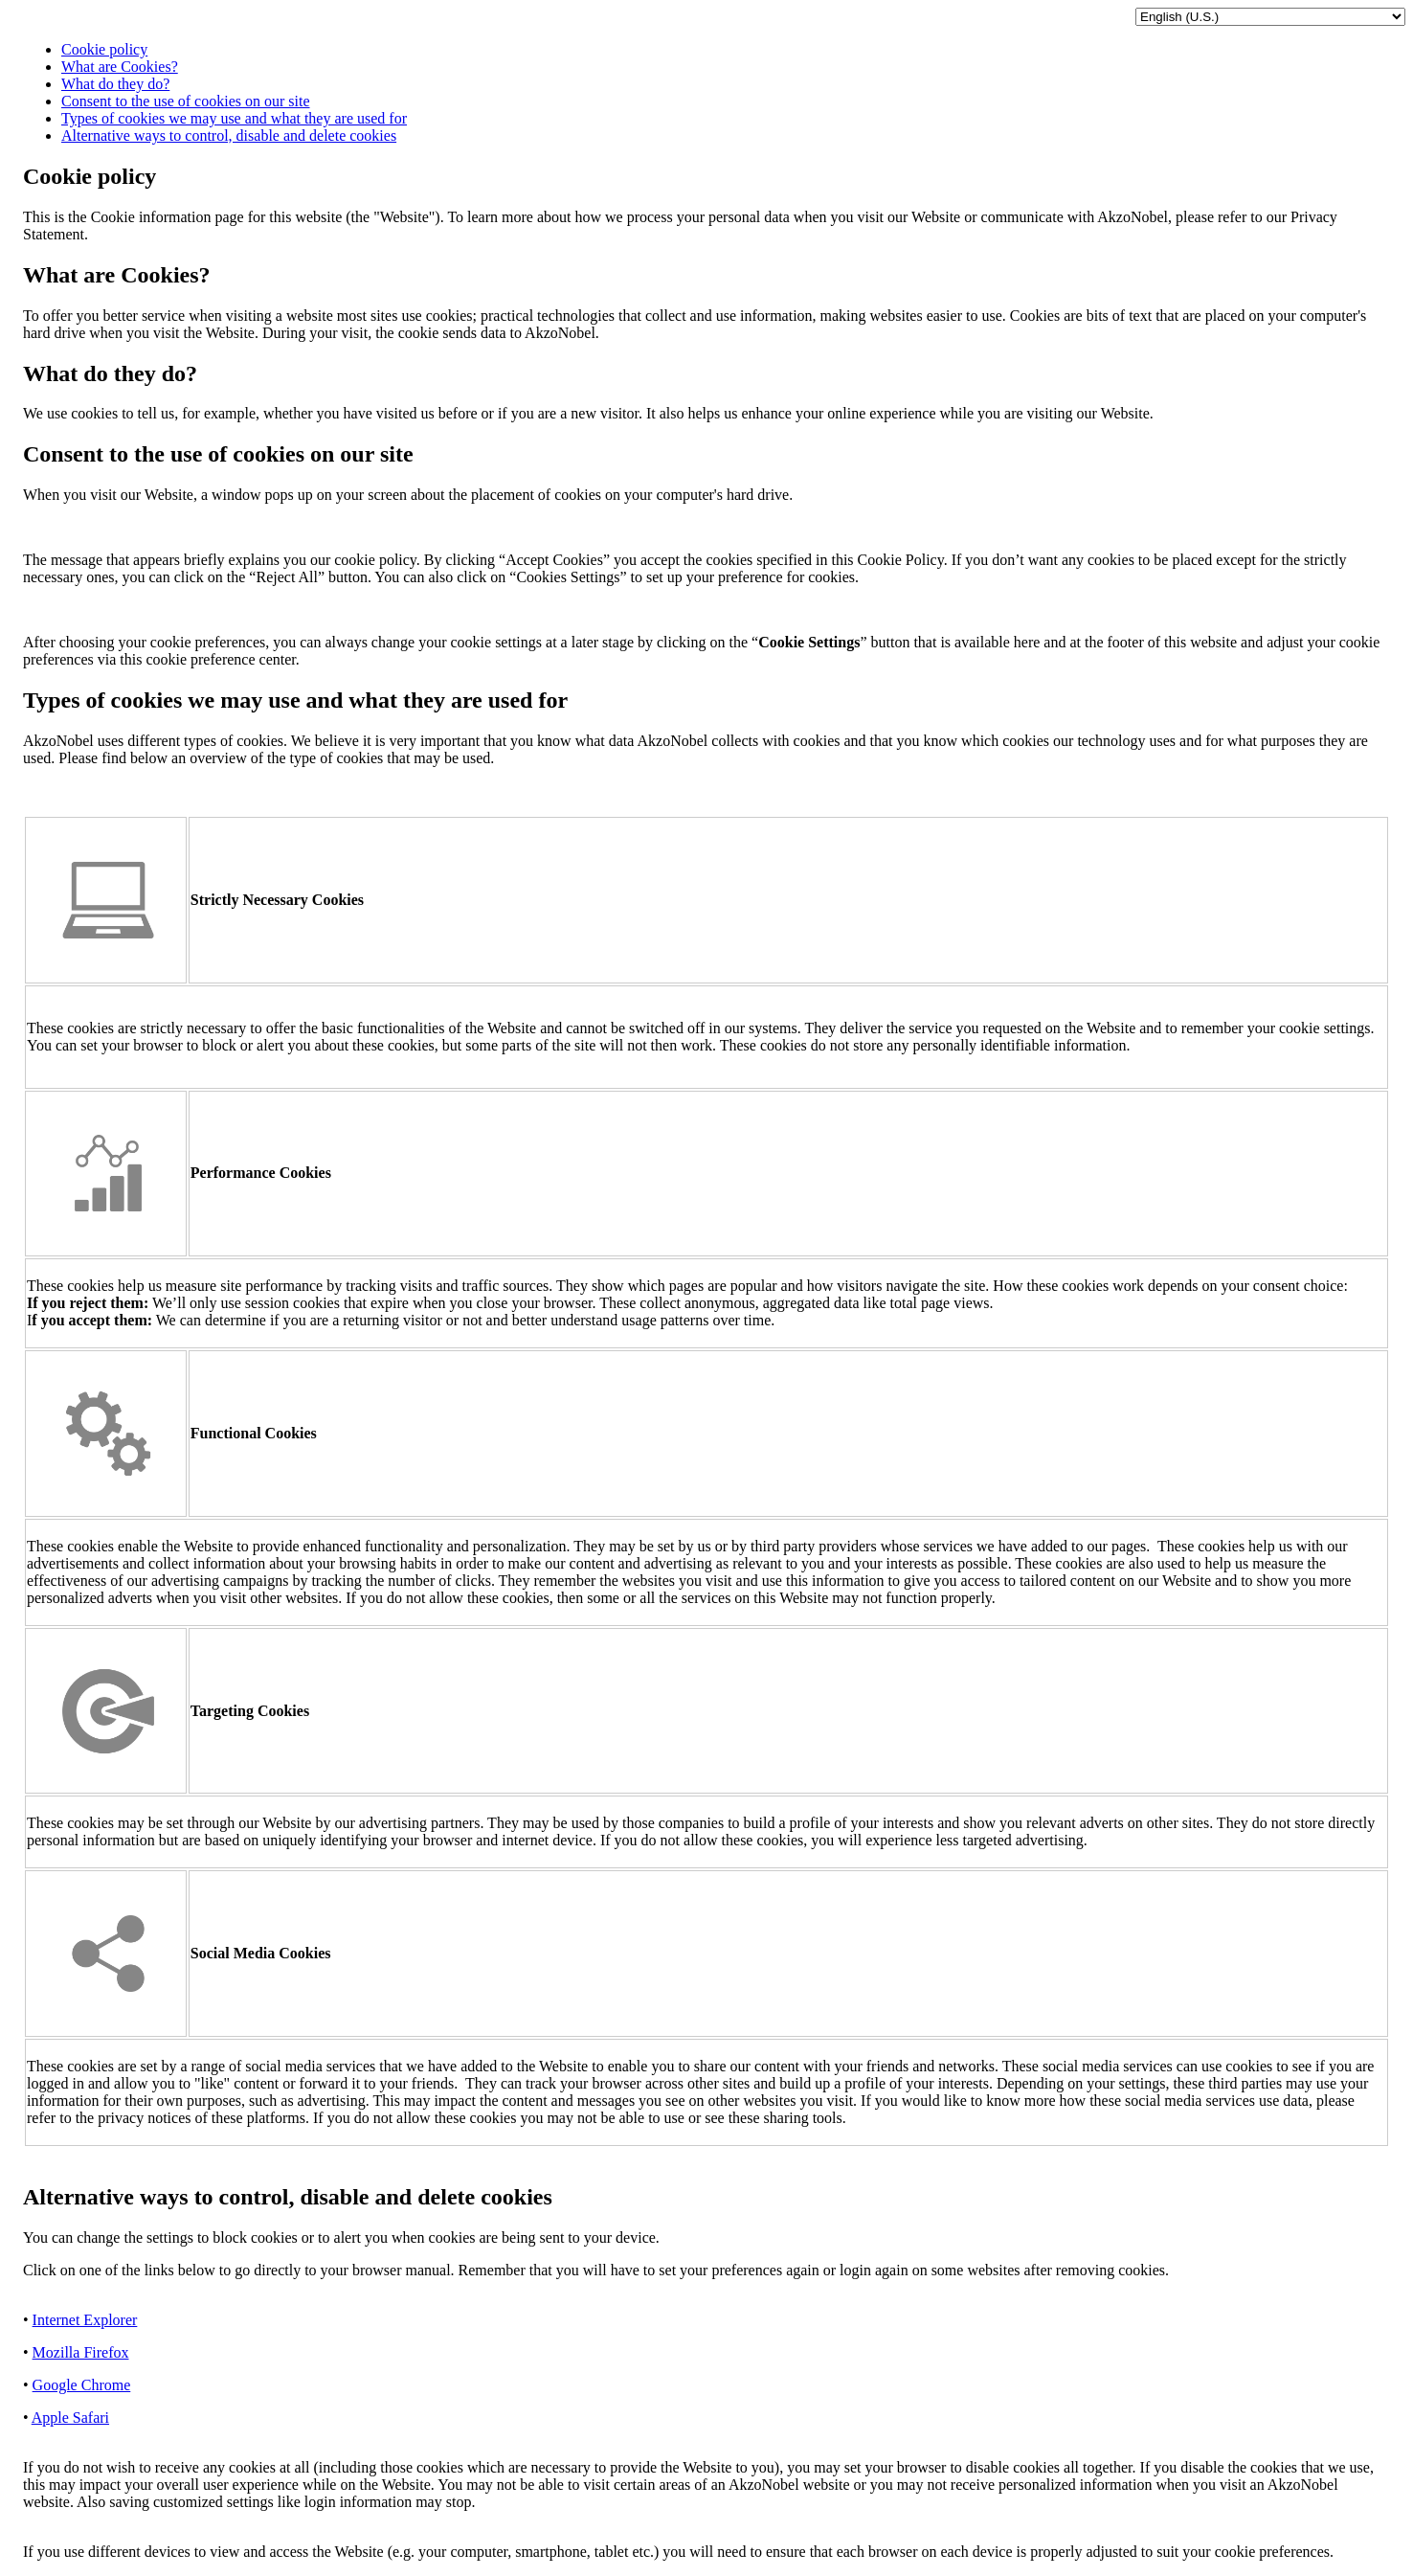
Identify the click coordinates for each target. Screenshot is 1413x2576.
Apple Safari (70, 2417)
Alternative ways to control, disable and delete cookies (228, 135)
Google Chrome (82, 2385)
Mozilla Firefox (81, 2352)
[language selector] (1270, 17)
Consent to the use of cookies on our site (185, 101)
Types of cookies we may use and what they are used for (234, 118)
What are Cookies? (119, 66)
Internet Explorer (85, 2320)
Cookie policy (104, 49)
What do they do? (115, 84)
